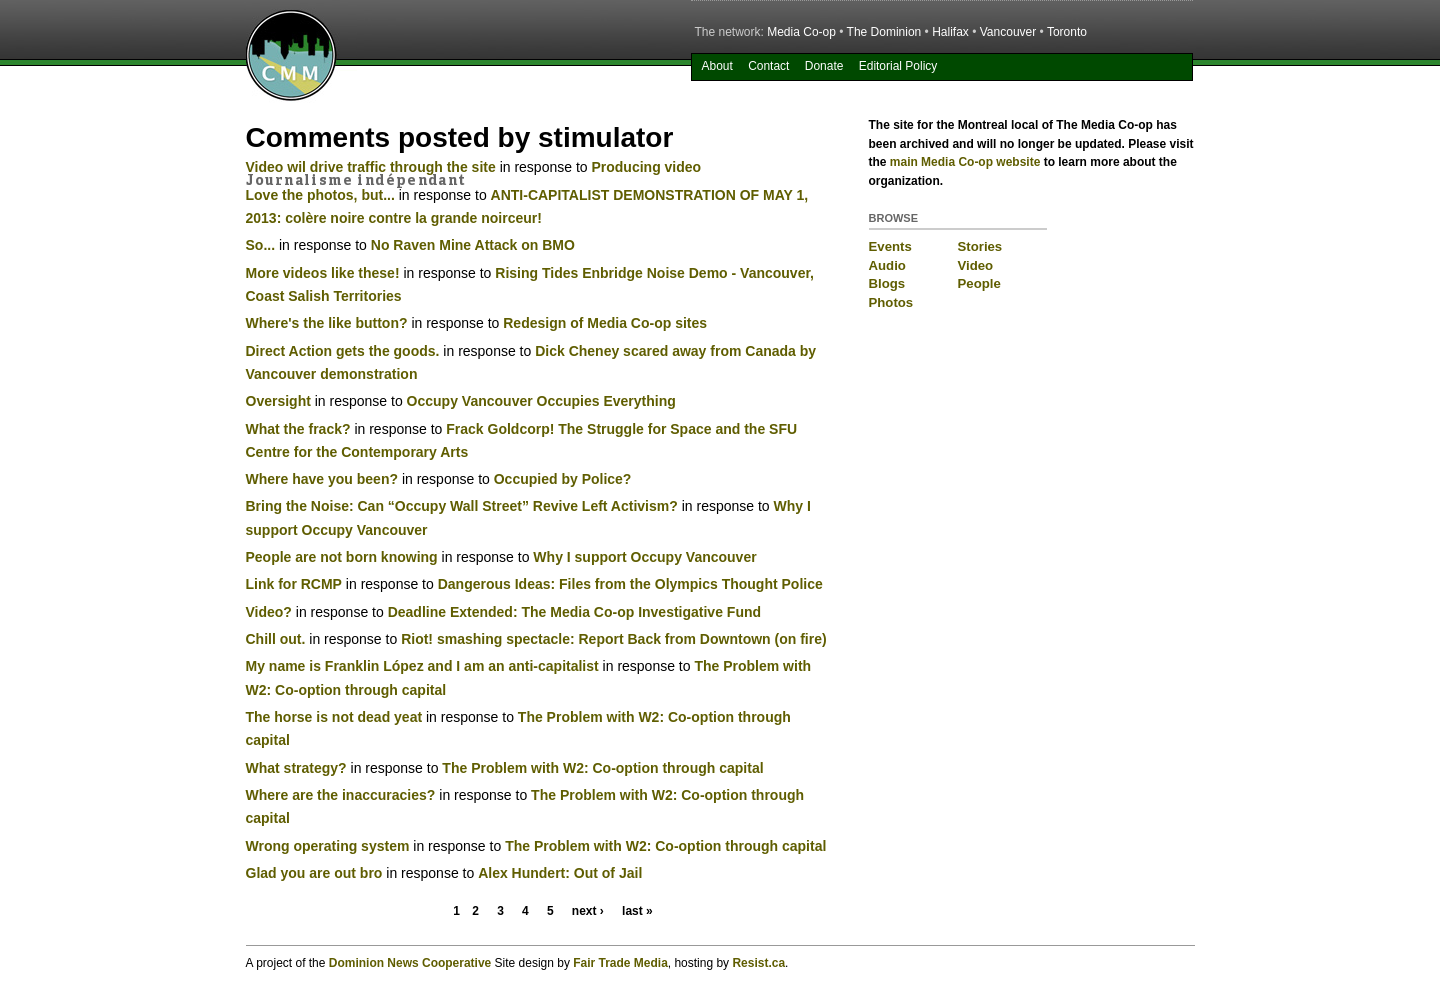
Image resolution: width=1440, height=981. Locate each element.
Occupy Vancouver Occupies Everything (541, 401)
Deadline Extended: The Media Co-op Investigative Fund (574, 612)
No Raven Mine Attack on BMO (473, 245)
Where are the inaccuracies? (341, 795)
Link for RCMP (294, 584)
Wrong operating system (328, 846)
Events (890, 246)
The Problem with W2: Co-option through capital (602, 768)
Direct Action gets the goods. (343, 351)
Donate (824, 66)
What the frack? (298, 429)
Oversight (278, 401)
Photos (891, 302)
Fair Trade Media (620, 963)
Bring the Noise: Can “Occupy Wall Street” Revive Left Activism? (462, 506)
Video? (269, 612)
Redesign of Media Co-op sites (605, 323)
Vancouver (1008, 32)
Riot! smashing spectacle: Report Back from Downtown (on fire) (614, 639)
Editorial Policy (898, 66)
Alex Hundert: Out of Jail (560, 873)
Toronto (1067, 32)
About (716, 66)
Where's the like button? (327, 323)
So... (261, 245)
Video (976, 265)
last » (637, 911)
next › (588, 911)
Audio (887, 265)
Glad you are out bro (314, 873)
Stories (980, 246)
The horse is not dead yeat (334, 717)
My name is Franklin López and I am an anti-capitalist (422, 666)
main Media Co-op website (965, 162)
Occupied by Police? (563, 479)
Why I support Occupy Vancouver (644, 557)
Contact (768, 66)
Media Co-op (801, 32)
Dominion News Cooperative (410, 963)
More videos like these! (323, 273)
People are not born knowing (342, 557)
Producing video (646, 167)
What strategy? (296, 768)
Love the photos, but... (320, 195)
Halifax (950, 32)
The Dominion (884, 32)
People (979, 283)
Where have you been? (322, 479)
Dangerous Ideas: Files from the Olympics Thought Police (630, 584)
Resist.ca (758, 963)
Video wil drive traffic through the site (371, 167)
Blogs (887, 283)
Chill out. (276, 639)
